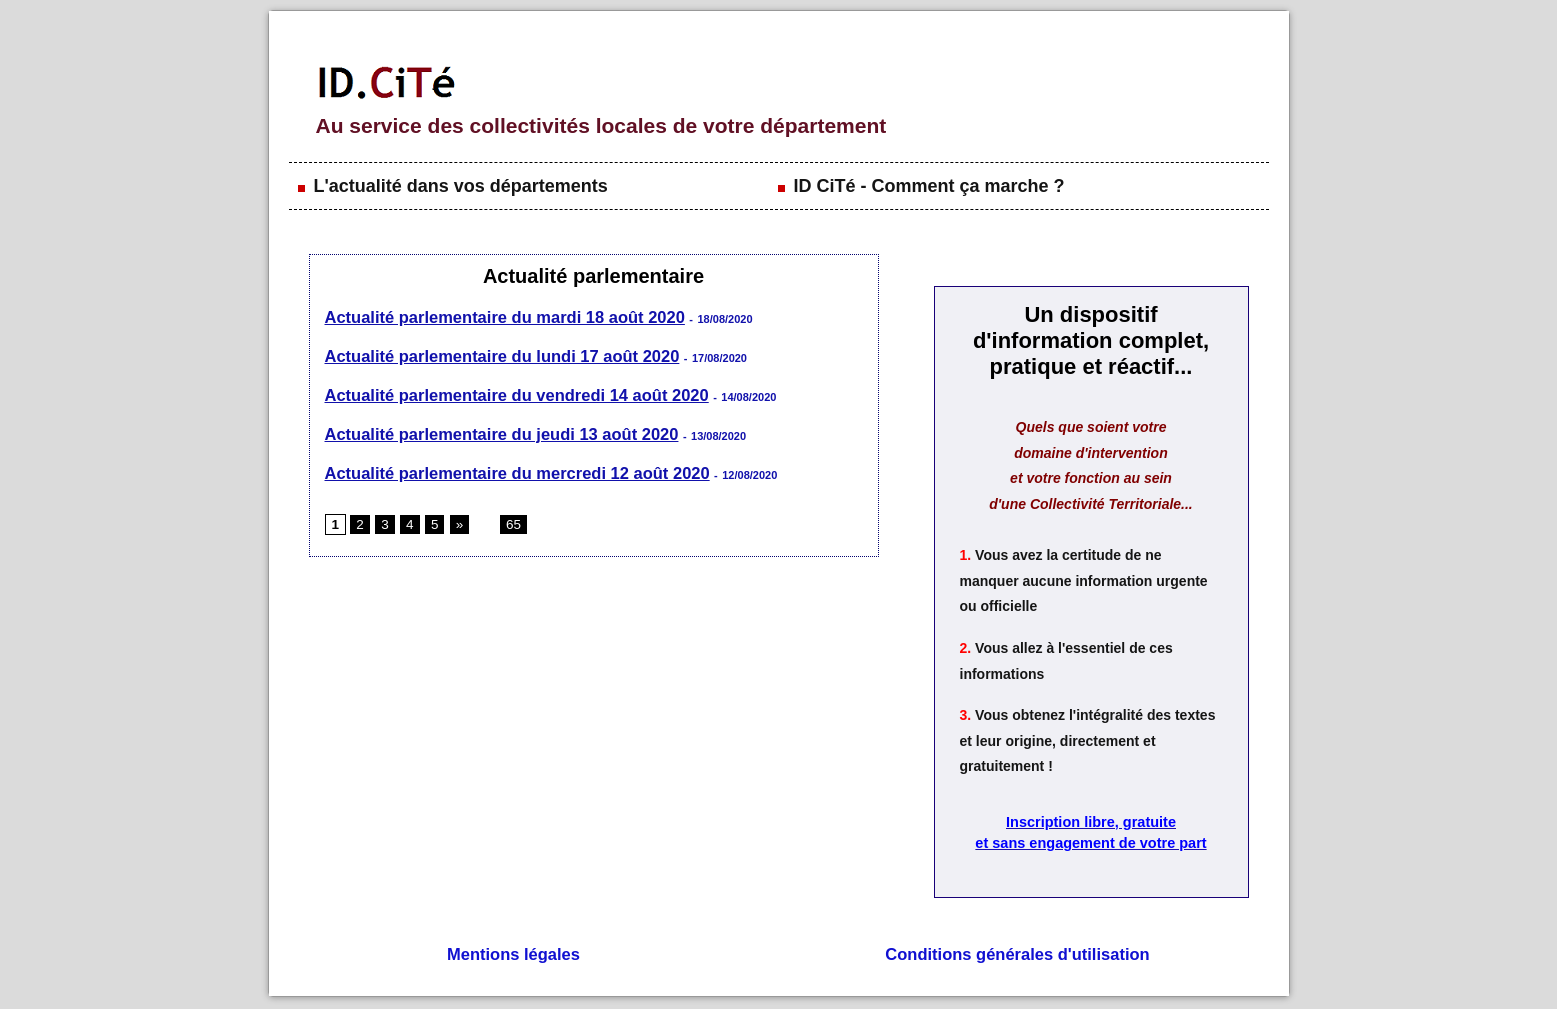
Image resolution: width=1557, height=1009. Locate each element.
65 (507, 520)
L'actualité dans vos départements (451, 186)
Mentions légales (513, 956)
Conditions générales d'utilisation (1017, 956)
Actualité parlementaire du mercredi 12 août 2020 (511, 468)
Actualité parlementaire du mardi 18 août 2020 (499, 316)
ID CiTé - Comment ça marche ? (919, 186)
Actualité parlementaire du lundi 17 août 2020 (497, 354)
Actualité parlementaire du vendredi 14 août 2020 (511, 392)
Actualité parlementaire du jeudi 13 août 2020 (496, 430)
